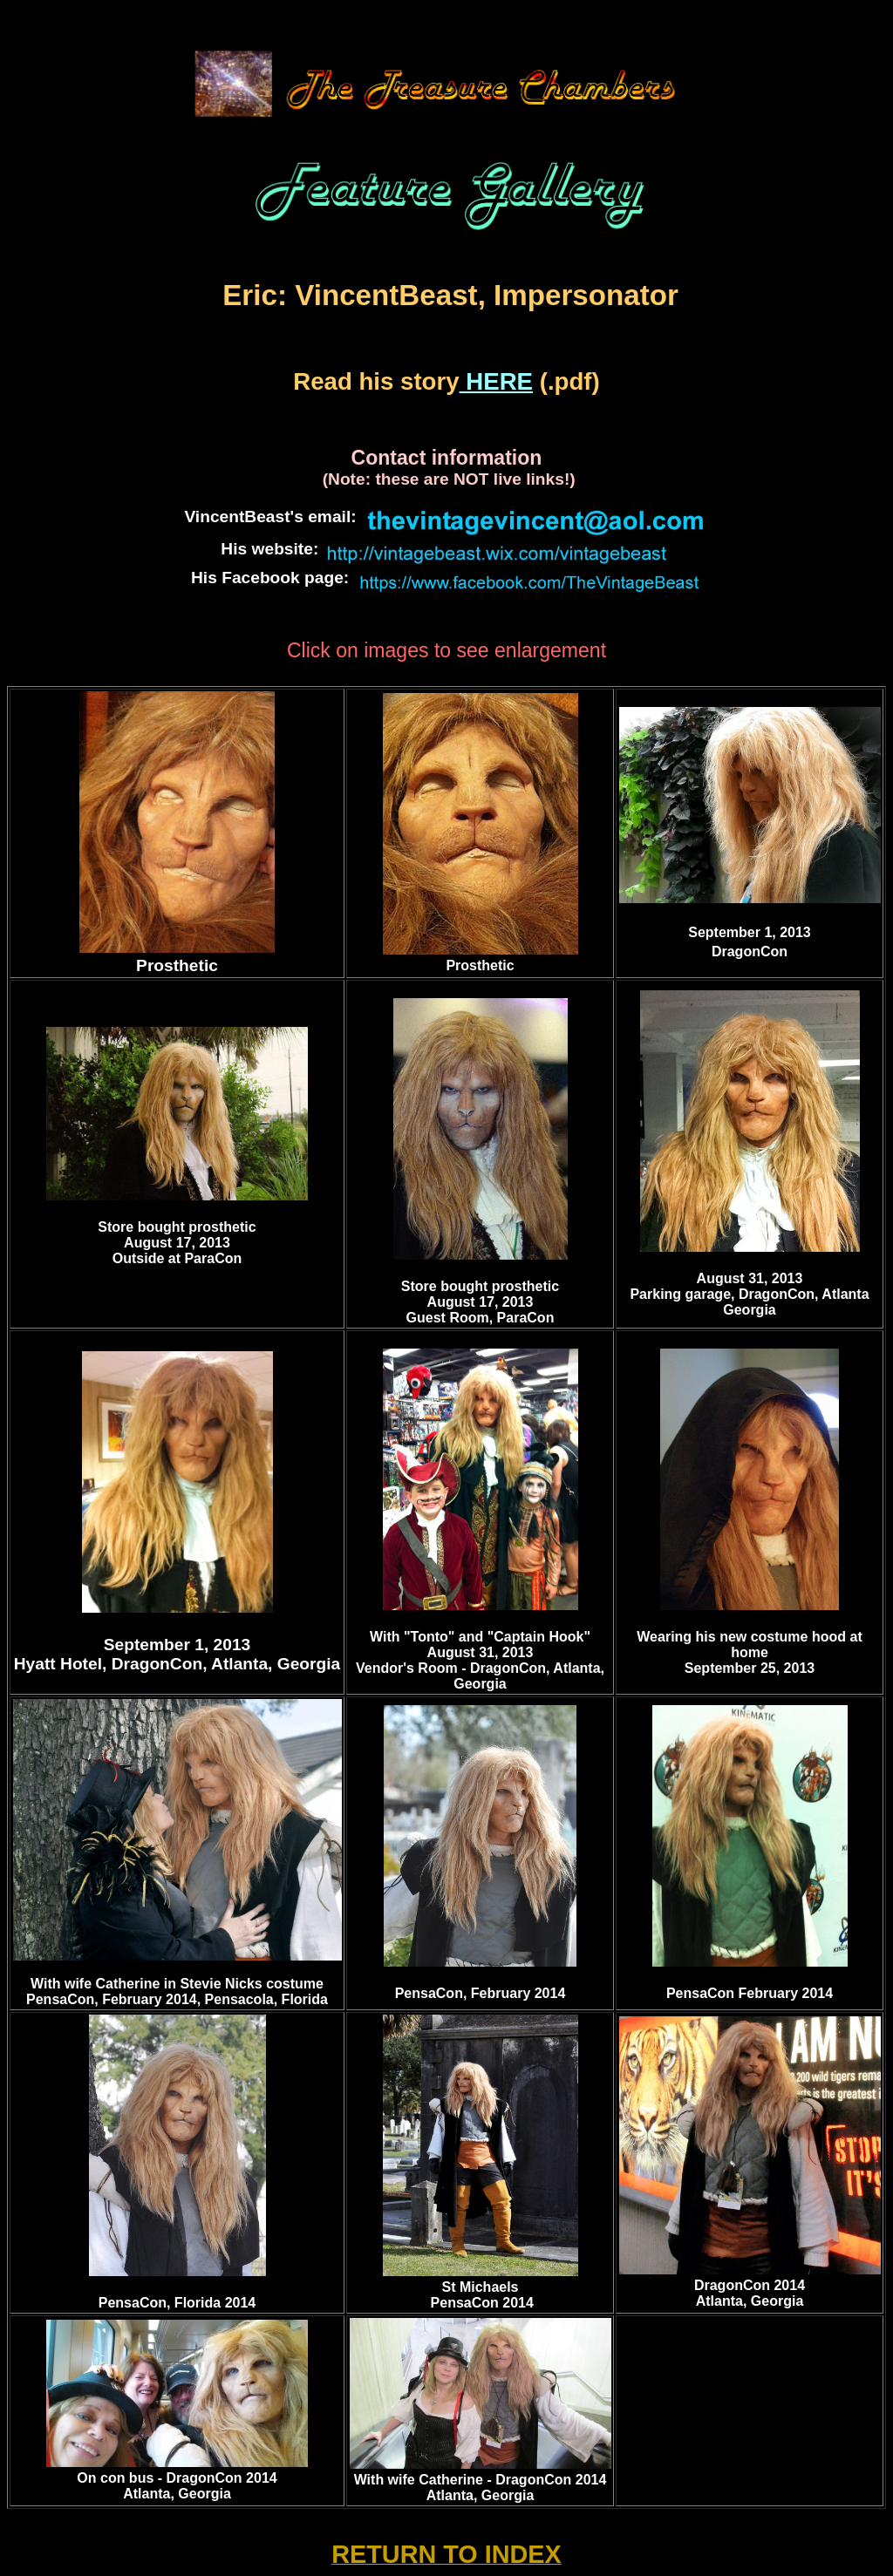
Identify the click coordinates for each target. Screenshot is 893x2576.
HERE (496, 381)
